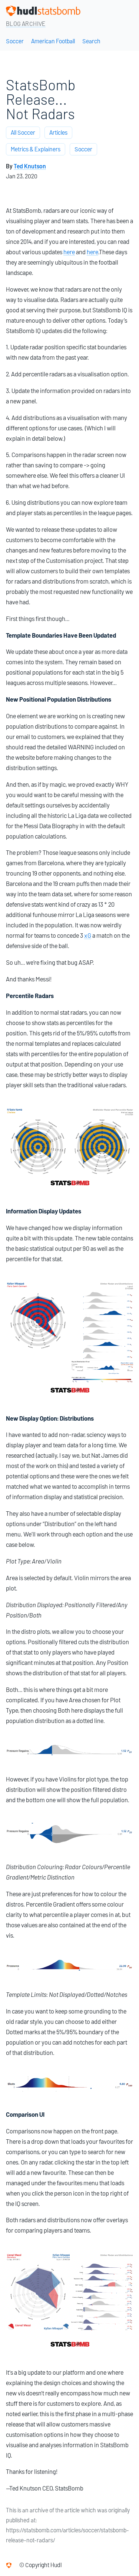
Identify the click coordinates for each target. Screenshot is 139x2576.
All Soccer (23, 133)
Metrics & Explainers (35, 149)
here (69, 252)
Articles (58, 133)
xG (87, 935)
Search (91, 41)
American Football (53, 41)
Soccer (15, 41)
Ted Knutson (30, 166)
